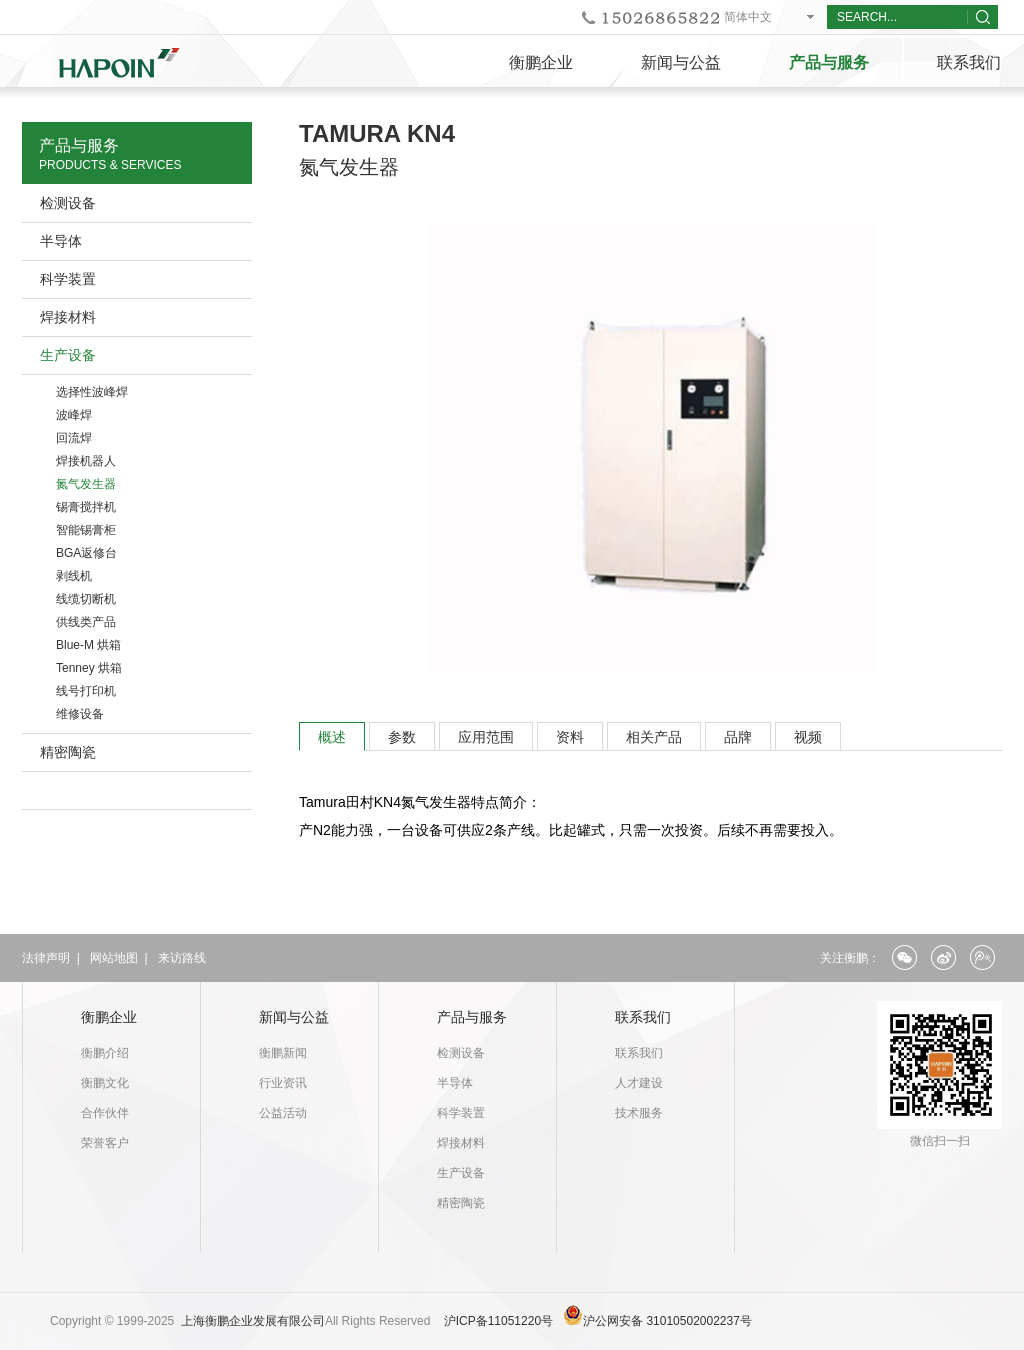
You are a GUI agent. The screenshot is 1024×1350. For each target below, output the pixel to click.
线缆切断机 (86, 599)
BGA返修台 (86, 553)
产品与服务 (829, 62)
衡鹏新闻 (283, 1053)
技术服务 (639, 1113)
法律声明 (46, 958)
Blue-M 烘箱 (88, 645)
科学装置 (68, 279)
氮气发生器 (86, 484)
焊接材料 (68, 317)
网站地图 (114, 958)
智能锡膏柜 (86, 530)
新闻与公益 (681, 62)
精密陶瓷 (68, 752)
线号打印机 (86, 691)
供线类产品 (86, 622)
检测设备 (68, 203)
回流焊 (74, 438)
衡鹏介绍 (105, 1053)
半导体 (61, 241)
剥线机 (74, 576)
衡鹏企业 (541, 62)
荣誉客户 (105, 1143)
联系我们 (643, 1017)
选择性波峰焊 (92, 392)
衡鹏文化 (105, 1083)
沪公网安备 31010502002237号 (667, 1321)
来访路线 (182, 958)
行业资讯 (283, 1083)
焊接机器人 (86, 461)
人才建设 (639, 1083)
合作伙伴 (105, 1113)
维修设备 (80, 714)
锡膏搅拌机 (86, 507)
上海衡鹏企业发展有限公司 (253, 1321)
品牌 (738, 737)
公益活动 (283, 1113)
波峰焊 (74, 415)
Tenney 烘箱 (89, 668)
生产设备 (68, 355)
